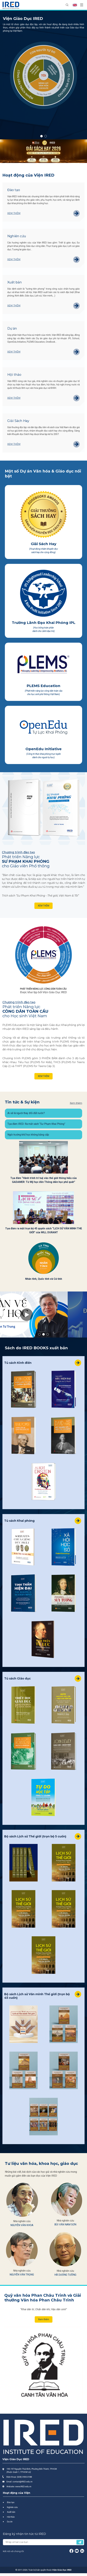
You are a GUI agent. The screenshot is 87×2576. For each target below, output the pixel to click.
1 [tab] (41, 136)
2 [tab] (45, 136)
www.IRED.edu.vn (23, 2489)
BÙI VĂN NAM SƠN (65, 2227)
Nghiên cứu (16, 236)
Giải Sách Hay (18, 421)
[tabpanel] (43, 74)
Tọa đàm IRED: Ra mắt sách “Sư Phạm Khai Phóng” (36, 1123)
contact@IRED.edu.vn (22, 2484)
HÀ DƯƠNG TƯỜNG (65, 2277)
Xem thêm (13, 213)
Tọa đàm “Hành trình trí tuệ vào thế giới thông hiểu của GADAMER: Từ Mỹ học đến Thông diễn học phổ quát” (43, 1180)
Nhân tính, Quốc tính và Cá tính (43, 1278)
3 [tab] (47, 1337)
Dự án (12, 328)
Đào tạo (13, 190)
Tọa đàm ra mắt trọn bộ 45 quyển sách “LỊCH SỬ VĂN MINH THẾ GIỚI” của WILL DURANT (43, 1230)
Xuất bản (14, 282)
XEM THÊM (43, 905)
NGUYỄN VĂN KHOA (21, 2227)
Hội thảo (14, 375)
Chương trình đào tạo (18, 852)
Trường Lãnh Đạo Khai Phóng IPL (43, 622)
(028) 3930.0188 (24, 2479)
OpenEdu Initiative (43, 749)
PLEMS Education (43, 686)
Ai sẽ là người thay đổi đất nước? (26, 1113)
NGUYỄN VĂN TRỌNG (22, 2277)
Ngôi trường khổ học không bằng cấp (28, 1134)
